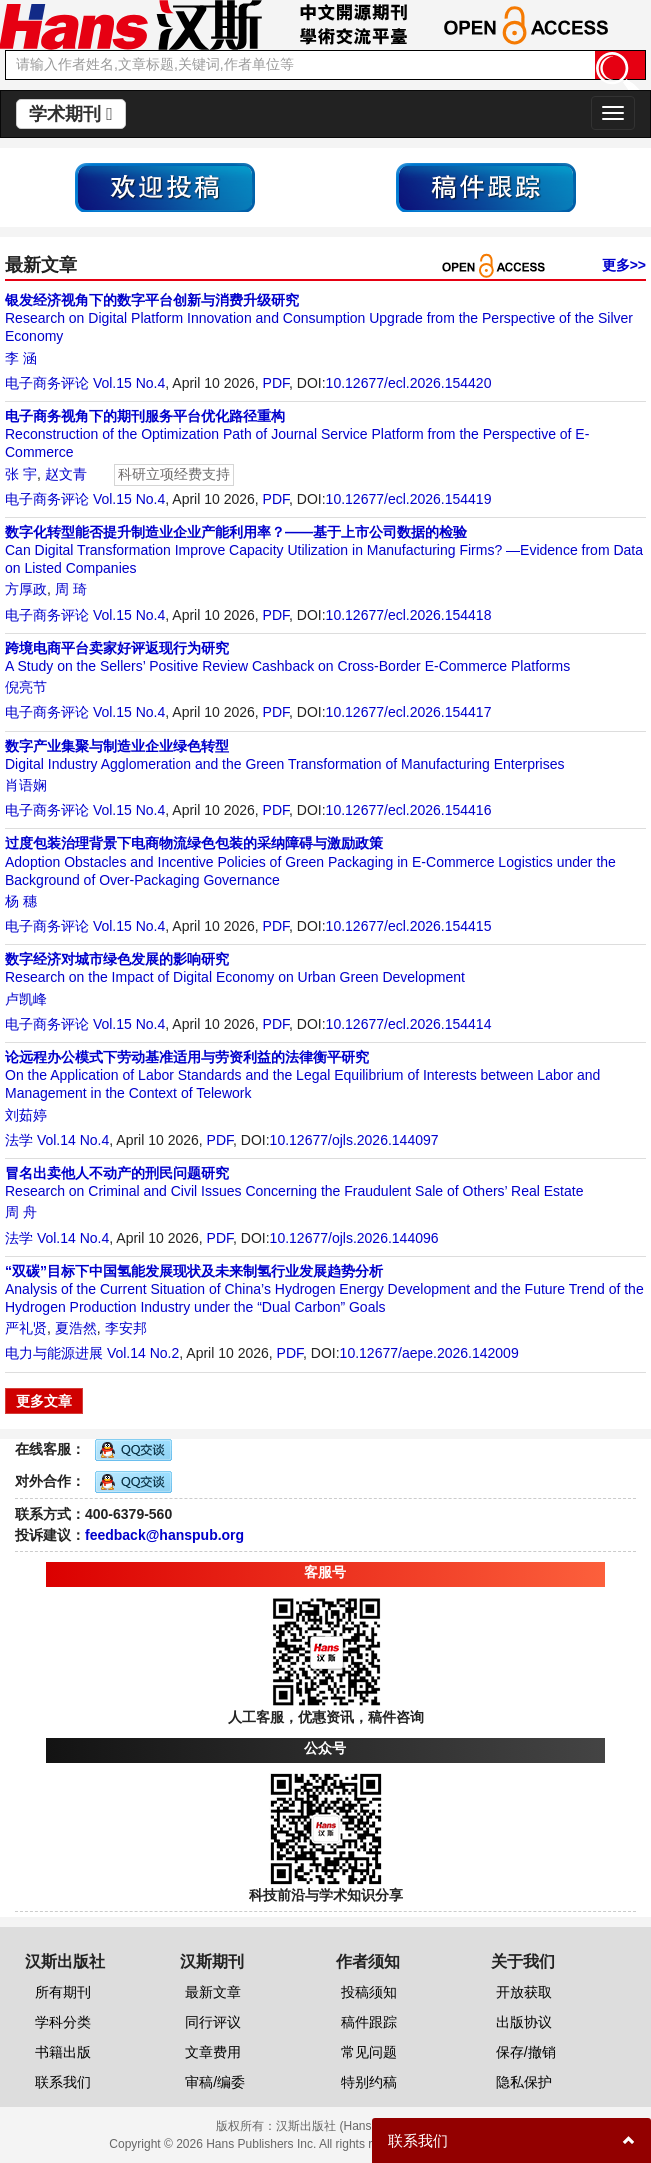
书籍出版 (63, 2052)
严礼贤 (26, 1328)
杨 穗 (21, 901)
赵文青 (66, 474)
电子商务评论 (47, 383)
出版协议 (524, 2022)
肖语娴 (26, 785)
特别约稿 (369, 2082)
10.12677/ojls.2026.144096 (354, 1238)
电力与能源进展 (54, 1353)
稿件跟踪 (369, 2022)
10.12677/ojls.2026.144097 (354, 1140)
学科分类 (63, 2022)
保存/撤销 (526, 2052)
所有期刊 (63, 1992)
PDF (276, 383)
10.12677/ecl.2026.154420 (409, 383)
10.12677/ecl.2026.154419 (409, 499)
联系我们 (63, 2082)
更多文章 (44, 1401)
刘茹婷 (26, 1115)
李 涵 (21, 358)
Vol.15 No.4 (129, 383)
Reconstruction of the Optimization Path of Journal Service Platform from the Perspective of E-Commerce (297, 434)
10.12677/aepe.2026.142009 (429, 1353)
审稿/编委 (215, 2082)
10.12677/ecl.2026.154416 (409, 810)
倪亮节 (26, 687)
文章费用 (213, 2052)
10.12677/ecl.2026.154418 (409, 615)
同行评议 (213, 2022)
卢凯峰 (26, 999)
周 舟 (21, 1212)
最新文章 (213, 1992)
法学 (19, 1140)
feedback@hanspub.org (164, 1535)
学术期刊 (71, 114)
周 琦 (71, 589)
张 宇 (21, 474)
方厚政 (26, 589)
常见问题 (369, 2052)
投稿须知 (369, 1992)
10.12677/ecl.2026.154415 (409, 926)
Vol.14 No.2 (143, 1353)
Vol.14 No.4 (73, 1140)
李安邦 (126, 1328)
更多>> (624, 265)
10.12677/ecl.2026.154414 (409, 1024)
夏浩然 (76, 1328)
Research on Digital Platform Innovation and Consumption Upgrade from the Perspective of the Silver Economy (319, 318)
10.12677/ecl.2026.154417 (409, 712)
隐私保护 (524, 2082)
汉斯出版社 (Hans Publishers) (355, 2126)
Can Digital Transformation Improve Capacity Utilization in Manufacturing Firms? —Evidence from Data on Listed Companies (324, 550)
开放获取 (524, 1992)
